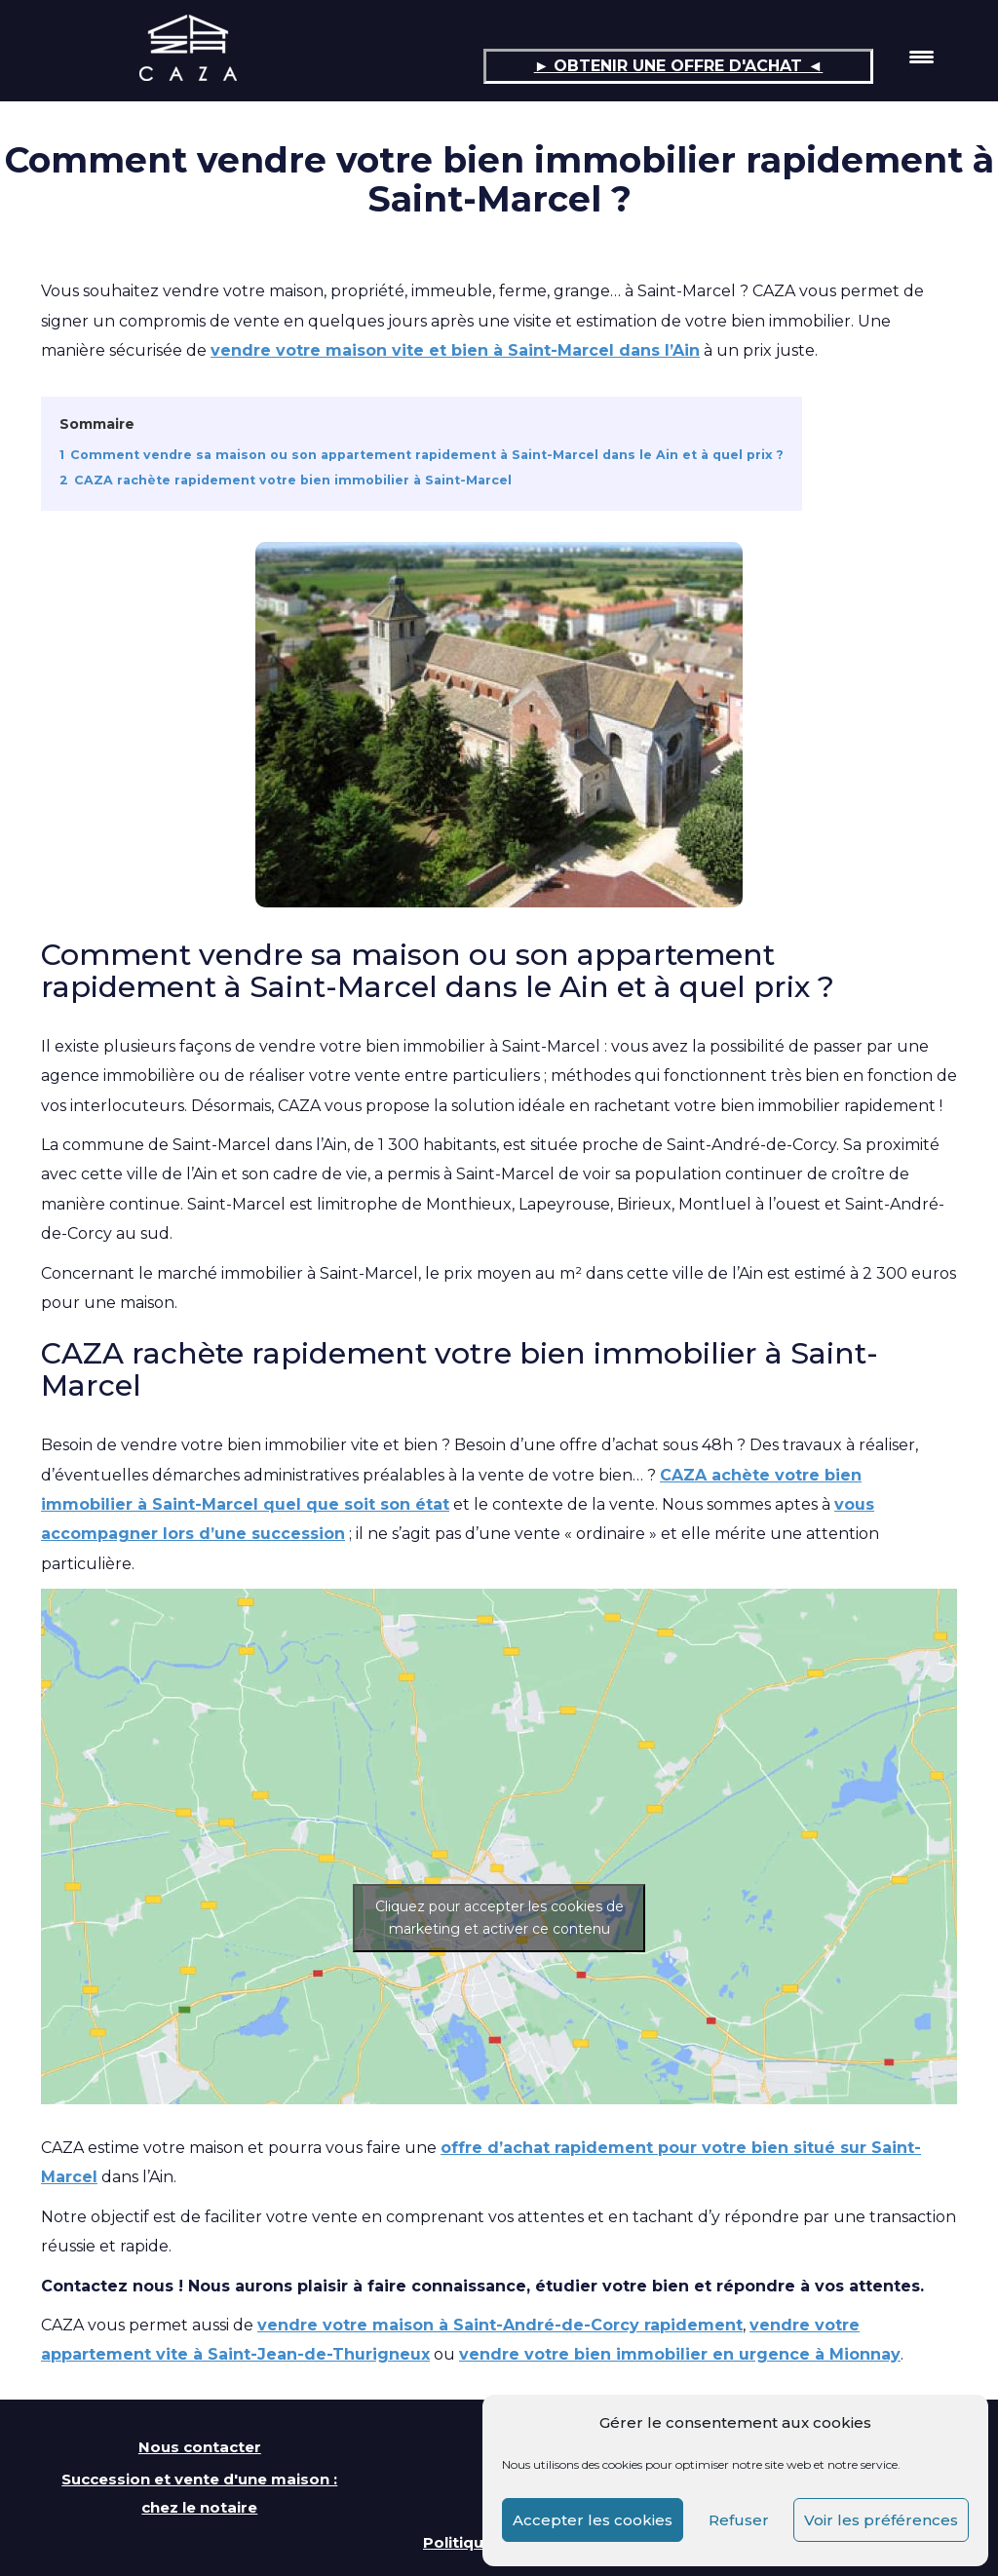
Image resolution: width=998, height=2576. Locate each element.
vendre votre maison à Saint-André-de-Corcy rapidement (500, 2325)
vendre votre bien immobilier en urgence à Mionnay (680, 2354)
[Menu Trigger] (921, 56)
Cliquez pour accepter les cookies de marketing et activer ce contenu (499, 1918)
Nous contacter (199, 2447)
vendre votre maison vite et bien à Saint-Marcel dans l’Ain (455, 350)
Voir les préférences (881, 2520)
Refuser (739, 2520)
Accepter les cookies (592, 2520)
